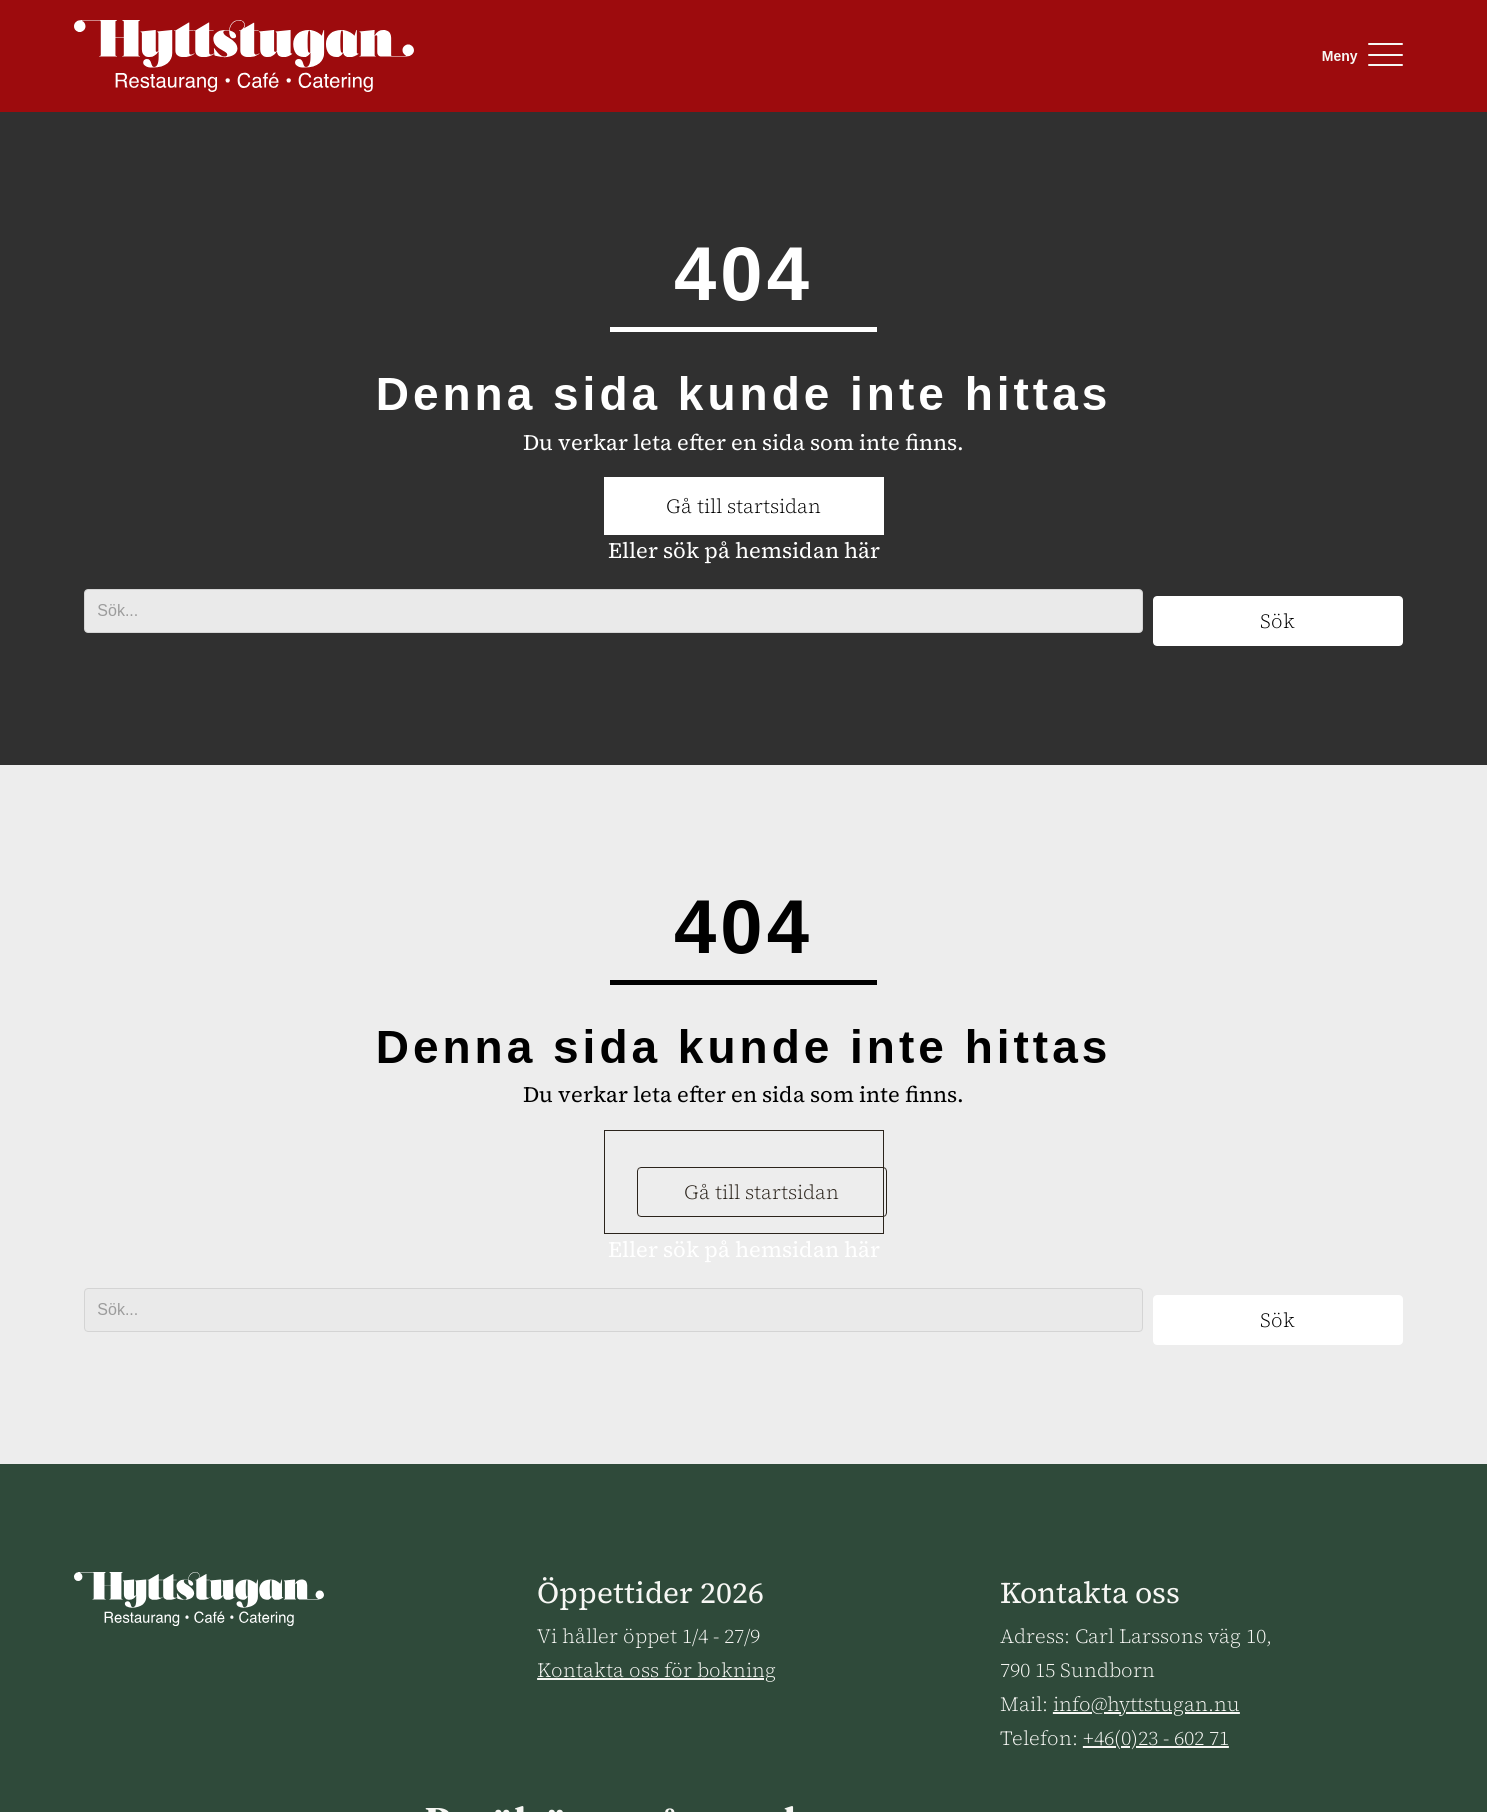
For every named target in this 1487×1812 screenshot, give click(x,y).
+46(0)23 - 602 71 (1156, 1738)
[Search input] (613, 611)
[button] (1357, 55)
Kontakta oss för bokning (656, 1670)
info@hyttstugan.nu (1146, 1704)
